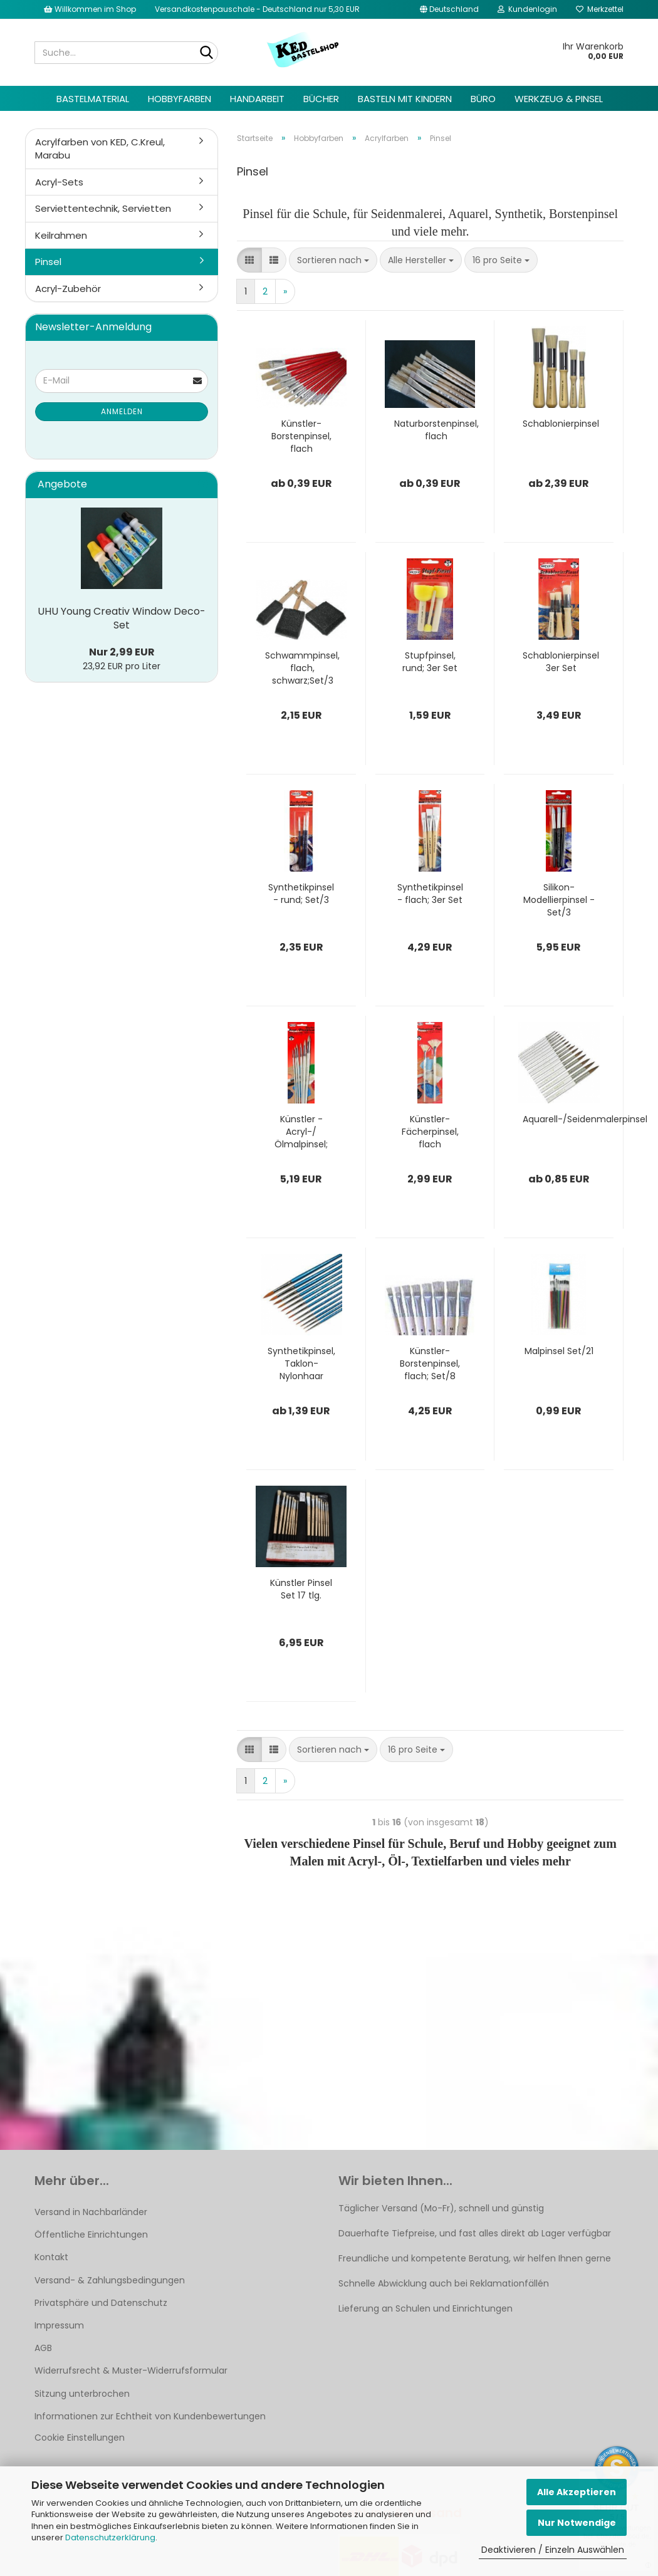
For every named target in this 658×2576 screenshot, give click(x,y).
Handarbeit (257, 98)
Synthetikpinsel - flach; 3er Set (430, 893)
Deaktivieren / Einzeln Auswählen (552, 2549)
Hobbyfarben (179, 98)
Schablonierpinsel (561, 423)
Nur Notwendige (577, 2522)
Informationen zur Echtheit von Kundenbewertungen (150, 2416)
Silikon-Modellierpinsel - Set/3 (559, 900)
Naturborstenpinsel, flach (436, 429)
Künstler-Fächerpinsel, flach (430, 1131)
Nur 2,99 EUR (122, 652)
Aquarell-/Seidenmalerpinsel (585, 1119)
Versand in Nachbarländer (90, 2212)
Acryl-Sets (59, 182)
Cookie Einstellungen (79, 2437)
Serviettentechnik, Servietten (103, 208)
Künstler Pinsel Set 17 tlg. (301, 1589)
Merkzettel (600, 9)
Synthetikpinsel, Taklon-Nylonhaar (301, 1363)
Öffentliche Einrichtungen (91, 2234)
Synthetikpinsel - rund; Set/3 (301, 893)
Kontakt (51, 2257)
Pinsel (48, 261)
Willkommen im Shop (90, 9)
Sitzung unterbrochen (82, 2393)
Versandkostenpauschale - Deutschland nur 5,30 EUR (257, 9)
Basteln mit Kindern (405, 98)
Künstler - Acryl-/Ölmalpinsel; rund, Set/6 (301, 1131)
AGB (43, 2348)
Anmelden (122, 411)
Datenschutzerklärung (110, 2537)
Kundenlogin (527, 9)
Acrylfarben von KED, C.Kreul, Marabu (100, 148)
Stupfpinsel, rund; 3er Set (429, 661)
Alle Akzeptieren (576, 2492)
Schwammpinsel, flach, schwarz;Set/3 (302, 668)
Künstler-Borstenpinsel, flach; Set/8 (430, 1363)
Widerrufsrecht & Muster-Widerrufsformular (130, 2370)
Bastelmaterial (92, 98)
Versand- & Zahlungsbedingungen (109, 2280)
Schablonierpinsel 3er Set (561, 661)
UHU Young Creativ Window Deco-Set (122, 618)
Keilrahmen (61, 235)
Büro (483, 98)
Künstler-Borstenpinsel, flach (301, 436)
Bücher (321, 98)
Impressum (59, 2325)
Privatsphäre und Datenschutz (100, 2303)
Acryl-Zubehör (68, 288)
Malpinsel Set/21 (559, 1351)
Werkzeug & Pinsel (558, 98)
